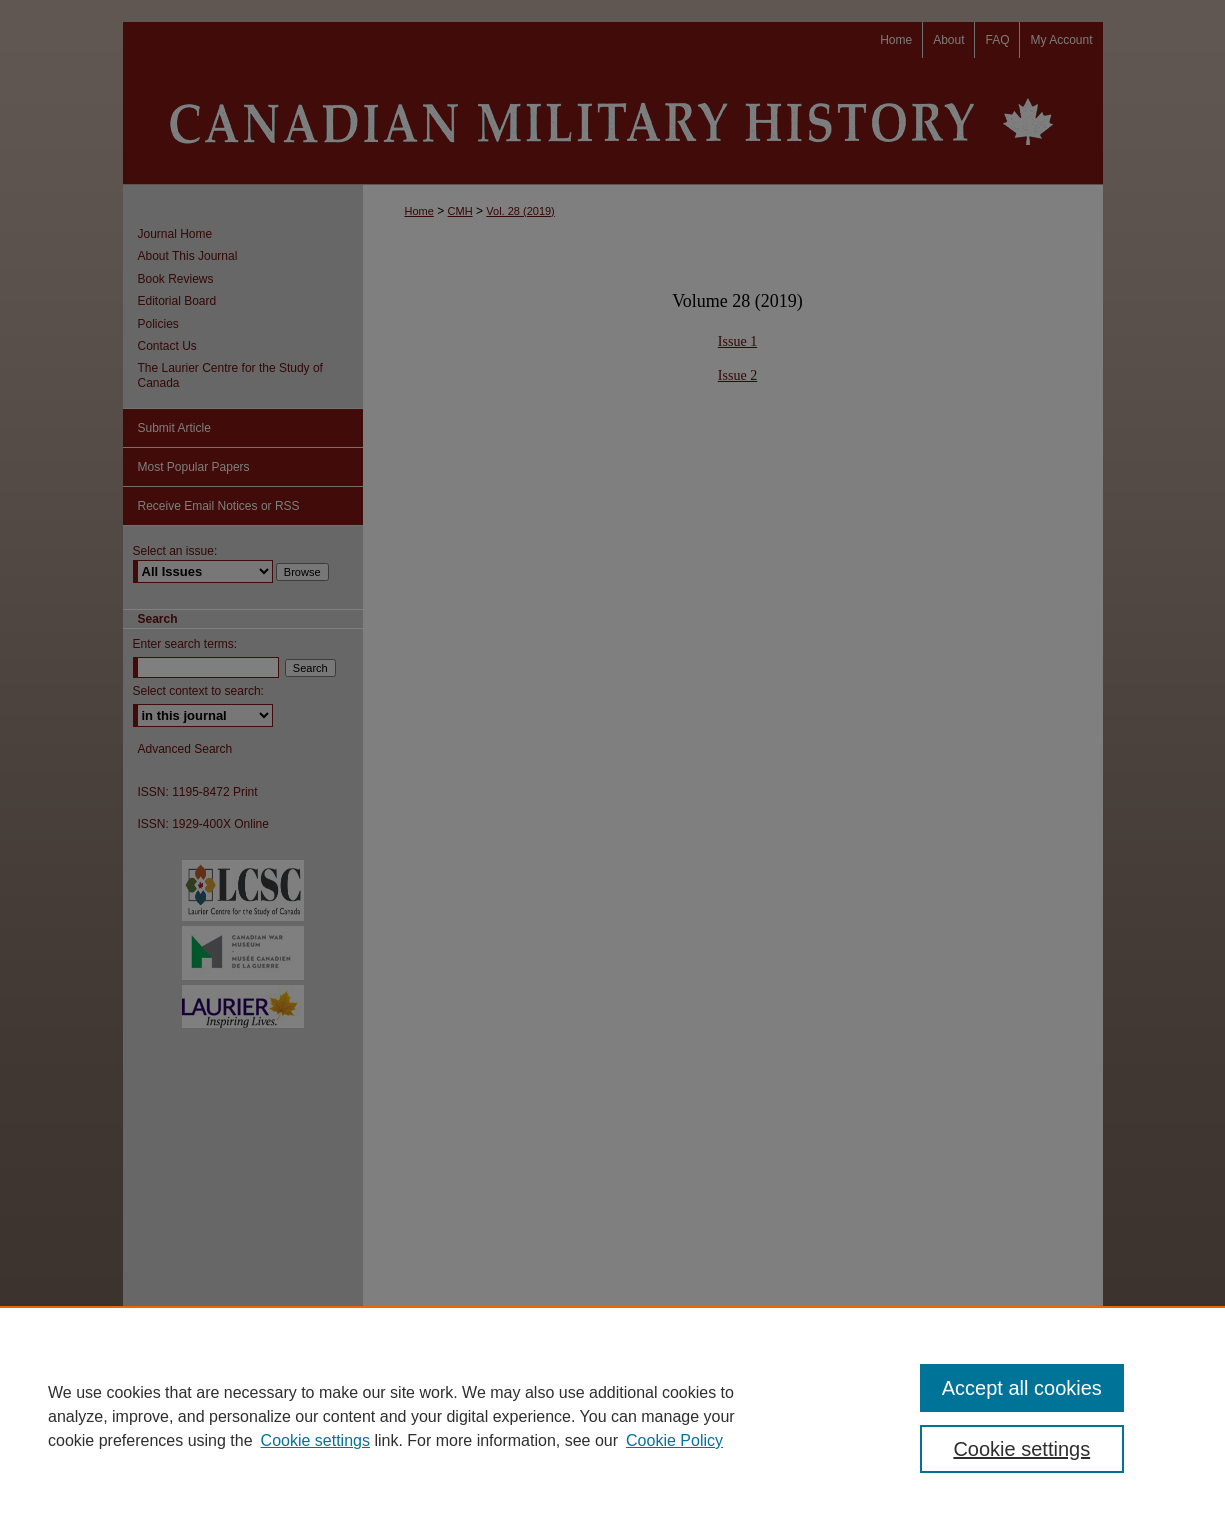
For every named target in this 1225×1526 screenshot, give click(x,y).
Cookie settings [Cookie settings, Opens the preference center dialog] (1021, 1449)
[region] (612, 1416)
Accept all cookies (1022, 1388)
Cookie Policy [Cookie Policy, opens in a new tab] (674, 1440)
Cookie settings (315, 1440)
